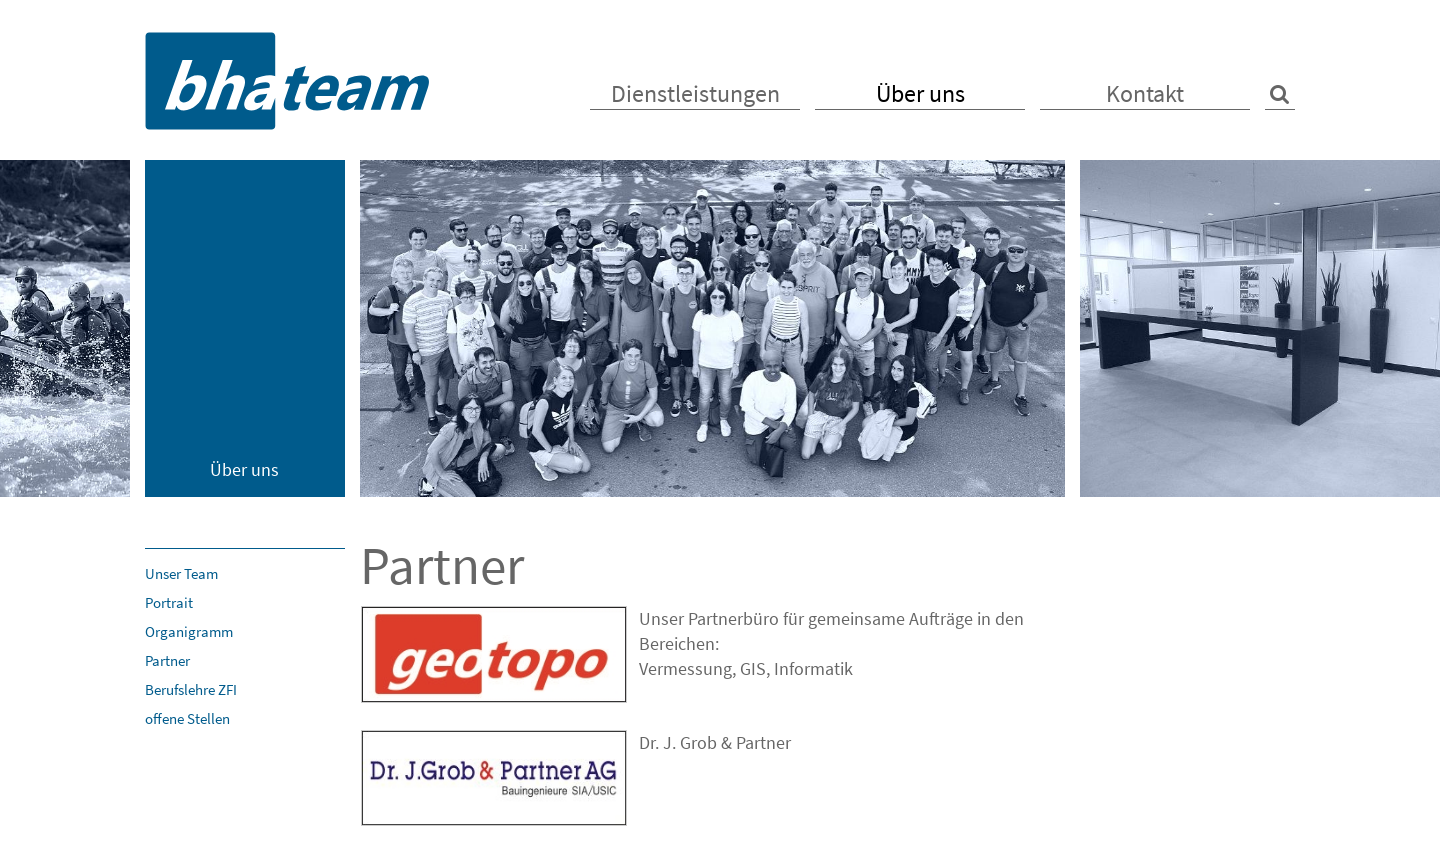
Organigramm (189, 631)
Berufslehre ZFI (191, 689)
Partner (167, 660)
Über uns (920, 93)
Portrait (169, 602)
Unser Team (181, 573)
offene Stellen (187, 718)
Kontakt (1145, 93)
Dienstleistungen (695, 93)
